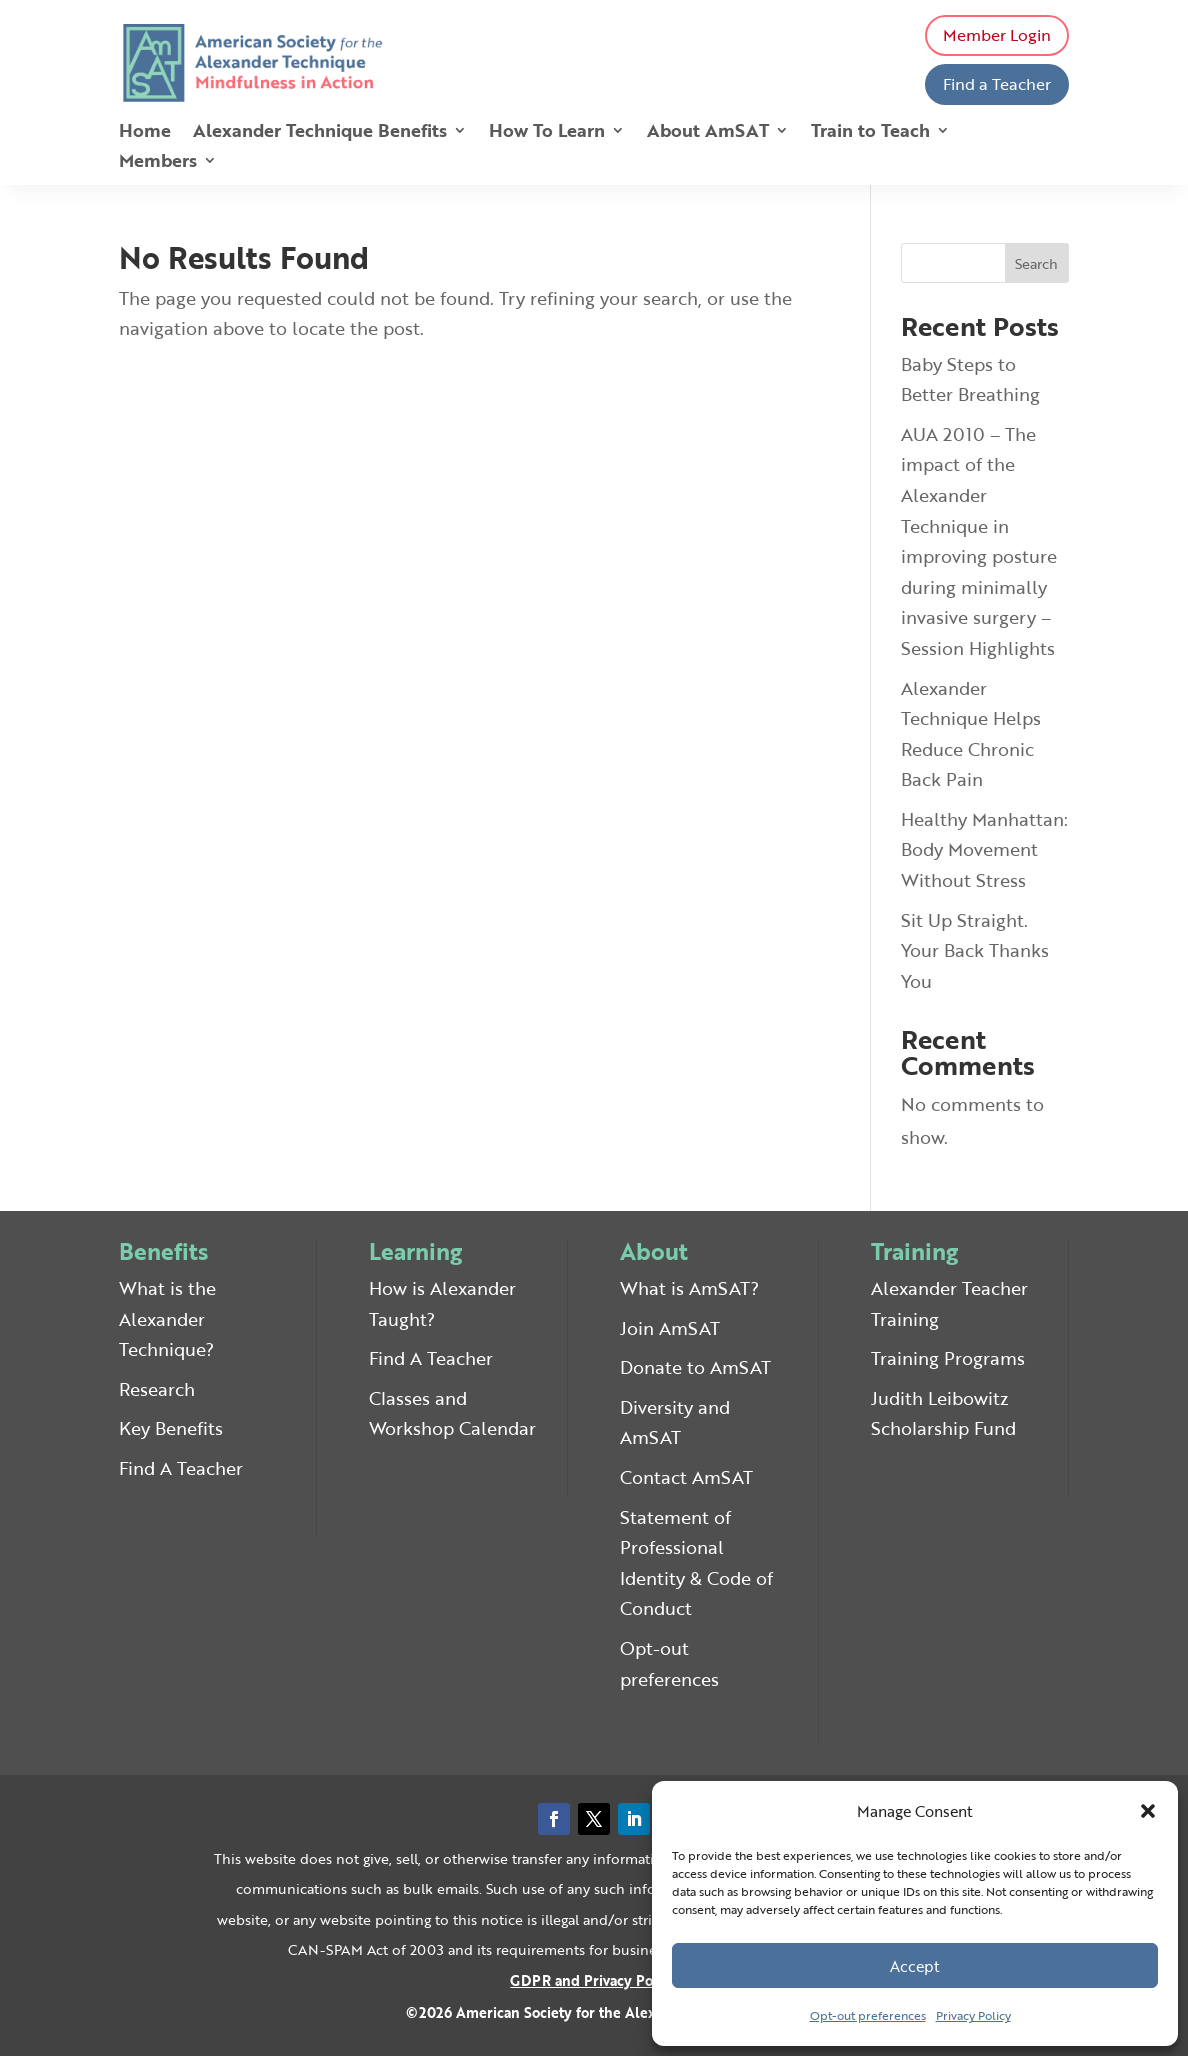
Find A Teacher (181, 1468)
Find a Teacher (997, 84)
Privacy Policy (973, 2015)
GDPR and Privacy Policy (593, 1980)
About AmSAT (708, 133)
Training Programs (948, 1358)
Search (1036, 263)
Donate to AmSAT (695, 1367)
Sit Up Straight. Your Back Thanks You (975, 950)
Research (157, 1389)
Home (145, 133)
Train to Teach (870, 133)
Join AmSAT (670, 1328)
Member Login (997, 35)
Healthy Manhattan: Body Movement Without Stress (984, 849)
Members (158, 163)
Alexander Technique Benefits (320, 133)
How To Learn (547, 133)
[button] (1148, 1811)
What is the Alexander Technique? (167, 1318)
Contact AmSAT (686, 1477)
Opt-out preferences (868, 2015)
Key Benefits (171, 1428)
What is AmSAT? (689, 1288)
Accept (915, 1966)
